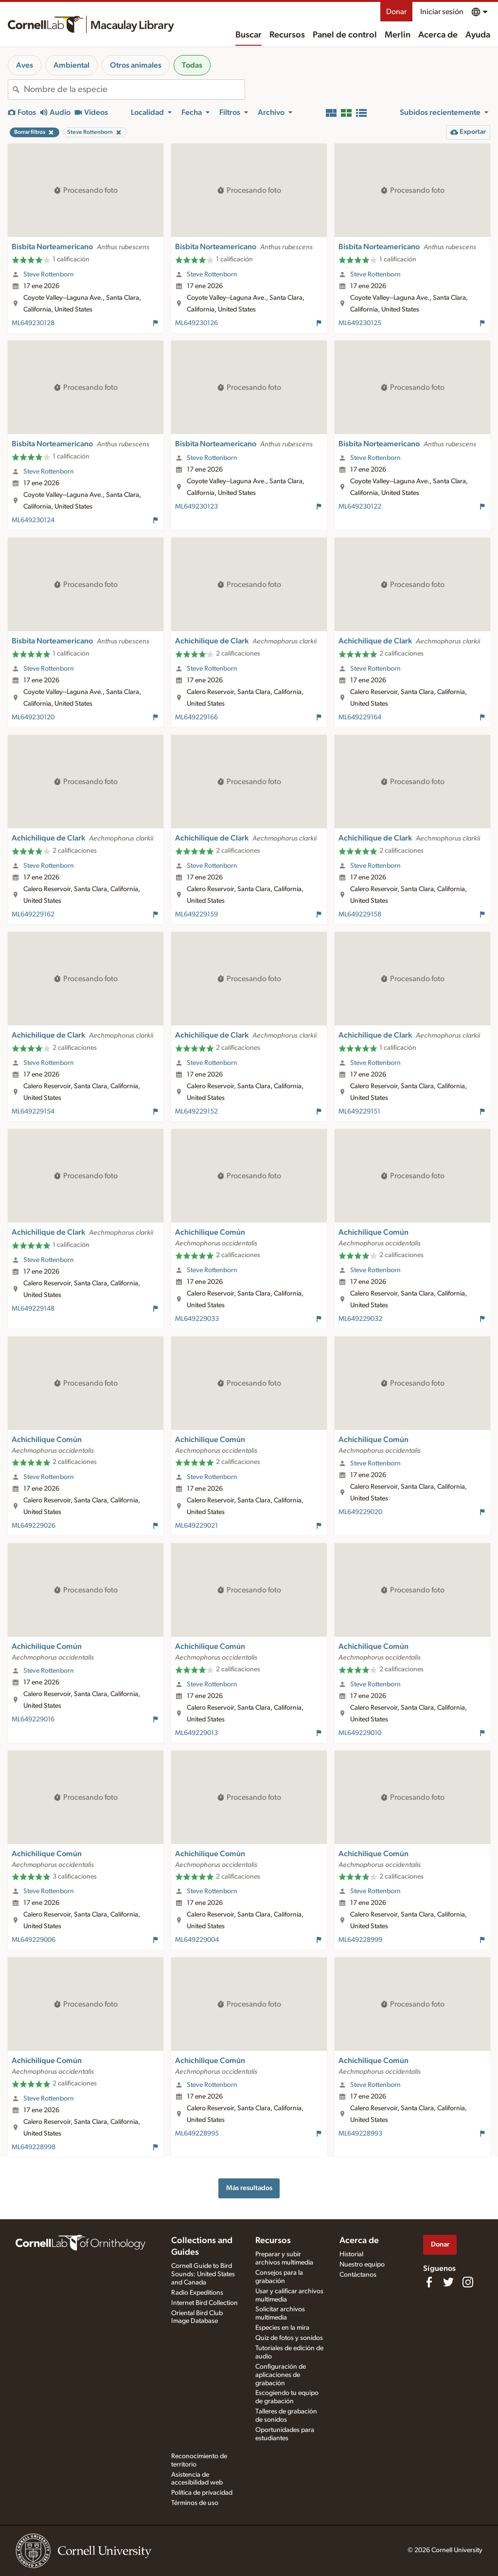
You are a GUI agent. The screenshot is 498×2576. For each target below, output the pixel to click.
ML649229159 (196, 914)
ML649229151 (359, 1111)
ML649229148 (33, 1308)
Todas (192, 65)
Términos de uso (194, 2503)
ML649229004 (197, 1940)
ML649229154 (33, 1111)
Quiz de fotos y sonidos (289, 2338)
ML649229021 (196, 1525)
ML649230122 (359, 506)
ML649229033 (197, 1318)
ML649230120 (33, 717)
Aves (24, 65)
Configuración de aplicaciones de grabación (280, 2375)
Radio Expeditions (197, 2292)
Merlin (397, 35)
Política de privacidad (201, 2492)
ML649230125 (359, 323)
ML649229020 (360, 1512)
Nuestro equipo (362, 2264)
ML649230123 (196, 506)
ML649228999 (360, 1940)
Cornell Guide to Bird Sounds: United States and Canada (203, 2274)
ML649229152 (196, 1111)
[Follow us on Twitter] (448, 2282)
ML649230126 (196, 323)
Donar (396, 12)
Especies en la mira (282, 2327)
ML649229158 (359, 914)
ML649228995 (197, 2133)
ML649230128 (33, 323)
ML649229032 (360, 1318)
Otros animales (135, 65)
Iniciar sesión (441, 12)
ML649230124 (33, 520)
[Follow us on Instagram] (468, 2282)
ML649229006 (33, 1940)
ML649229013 (196, 1733)
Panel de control (345, 35)
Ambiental (71, 65)
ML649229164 (359, 717)
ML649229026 (33, 1525)
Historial (351, 2254)
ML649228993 (360, 2133)
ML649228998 (33, 2147)
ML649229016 (33, 1719)
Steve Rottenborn (48, 274)
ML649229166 (196, 717)
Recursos (287, 35)
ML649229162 (33, 914)
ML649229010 (359, 1733)
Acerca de (438, 35)
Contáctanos (357, 2274)
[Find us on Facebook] (429, 2282)
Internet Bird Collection (204, 2303)
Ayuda (477, 35)
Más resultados (249, 2188)
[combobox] (134, 89)
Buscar (248, 35)
